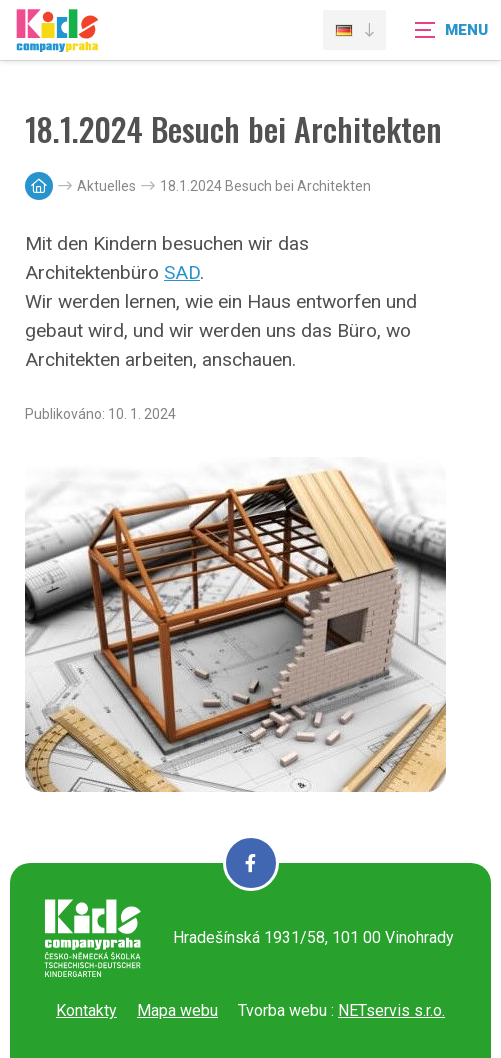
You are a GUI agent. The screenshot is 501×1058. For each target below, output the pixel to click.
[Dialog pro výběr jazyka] (354, 30)
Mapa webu (177, 1010)
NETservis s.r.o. (391, 1010)
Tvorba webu (282, 1010)
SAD (182, 272)
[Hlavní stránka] (39, 186)
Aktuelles (106, 186)
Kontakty (86, 1010)
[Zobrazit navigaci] (451, 30)
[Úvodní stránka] (57, 42)
